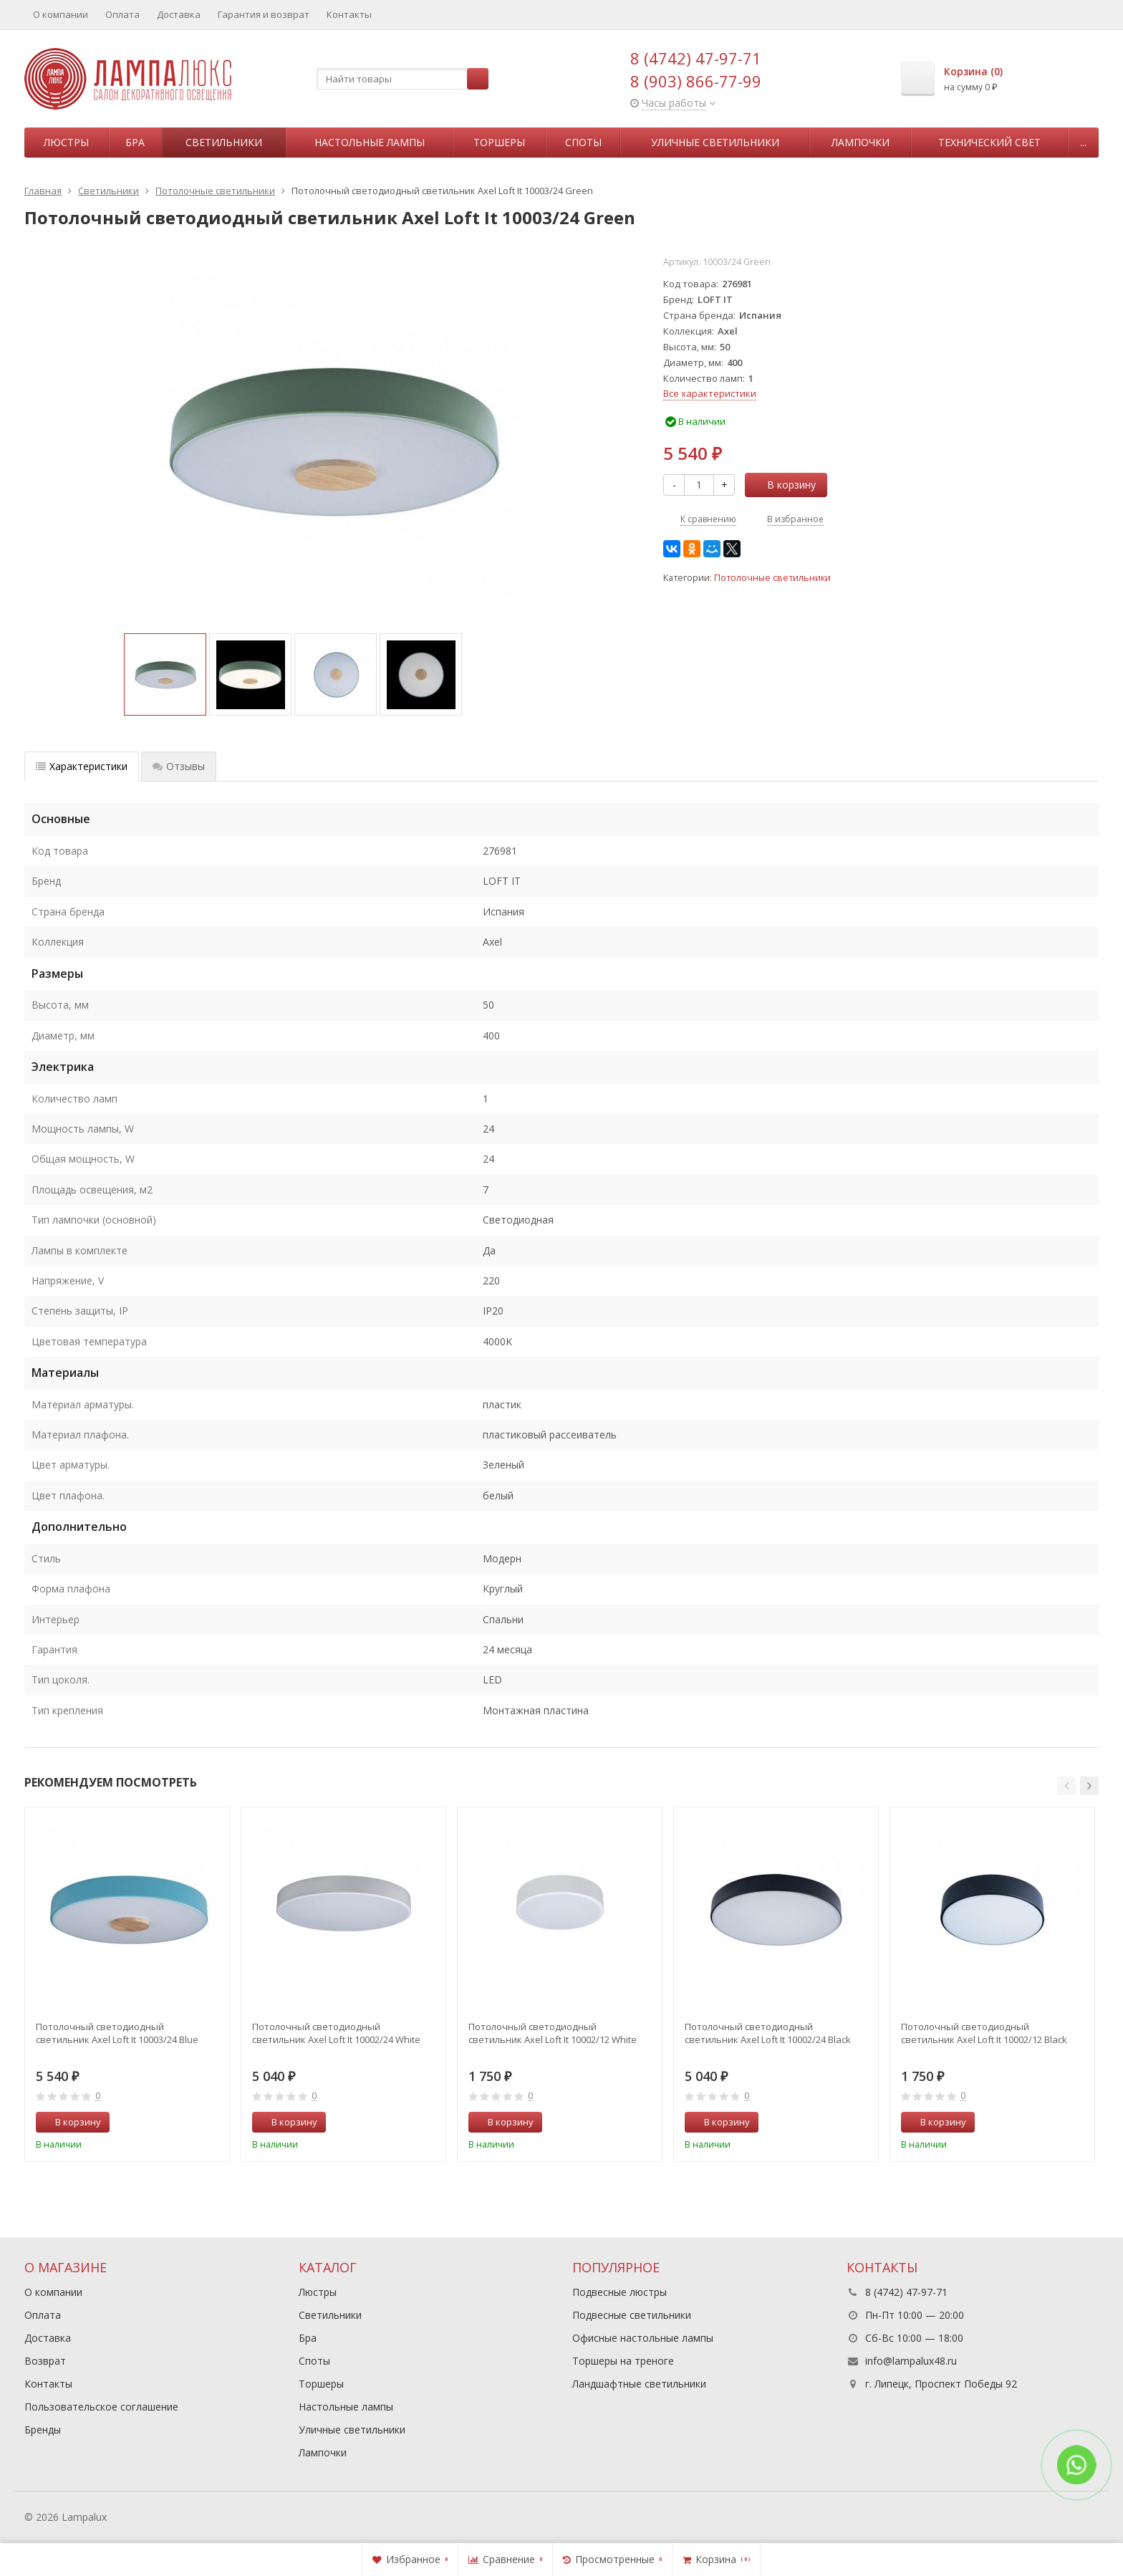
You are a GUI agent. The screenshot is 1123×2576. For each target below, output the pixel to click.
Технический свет (989, 142)
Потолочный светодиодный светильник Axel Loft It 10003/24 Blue (117, 2033)
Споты (583, 142)
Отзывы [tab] (179, 766)
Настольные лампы (369, 142)
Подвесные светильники (631, 2315)
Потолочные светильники (772, 578)
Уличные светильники (715, 142)
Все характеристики (709, 393)
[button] (1066, 1786)
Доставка (179, 14)
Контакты (349, 14)
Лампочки (861, 142)
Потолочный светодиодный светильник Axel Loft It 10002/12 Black (984, 2033)
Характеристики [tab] (81, 766)
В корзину (783, 484)
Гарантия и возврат (263, 14)
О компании (60, 14)
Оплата (122, 14)
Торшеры (499, 142)
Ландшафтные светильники (639, 2383)
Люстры (66, 142)
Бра (135, 142)
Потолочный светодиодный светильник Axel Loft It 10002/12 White (552, 2033)
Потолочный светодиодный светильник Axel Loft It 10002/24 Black (768, 2033)
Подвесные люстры (619, 2292)
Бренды (42, 2429)
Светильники (223, 142)
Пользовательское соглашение (101, 2406)
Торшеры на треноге (623, 2361)
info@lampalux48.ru (911, 2361)
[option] (165, 674)
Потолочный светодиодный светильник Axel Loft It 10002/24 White (336, 2033)
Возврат (45, 2361)
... (1083, 142)
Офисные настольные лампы (642, 2338)
